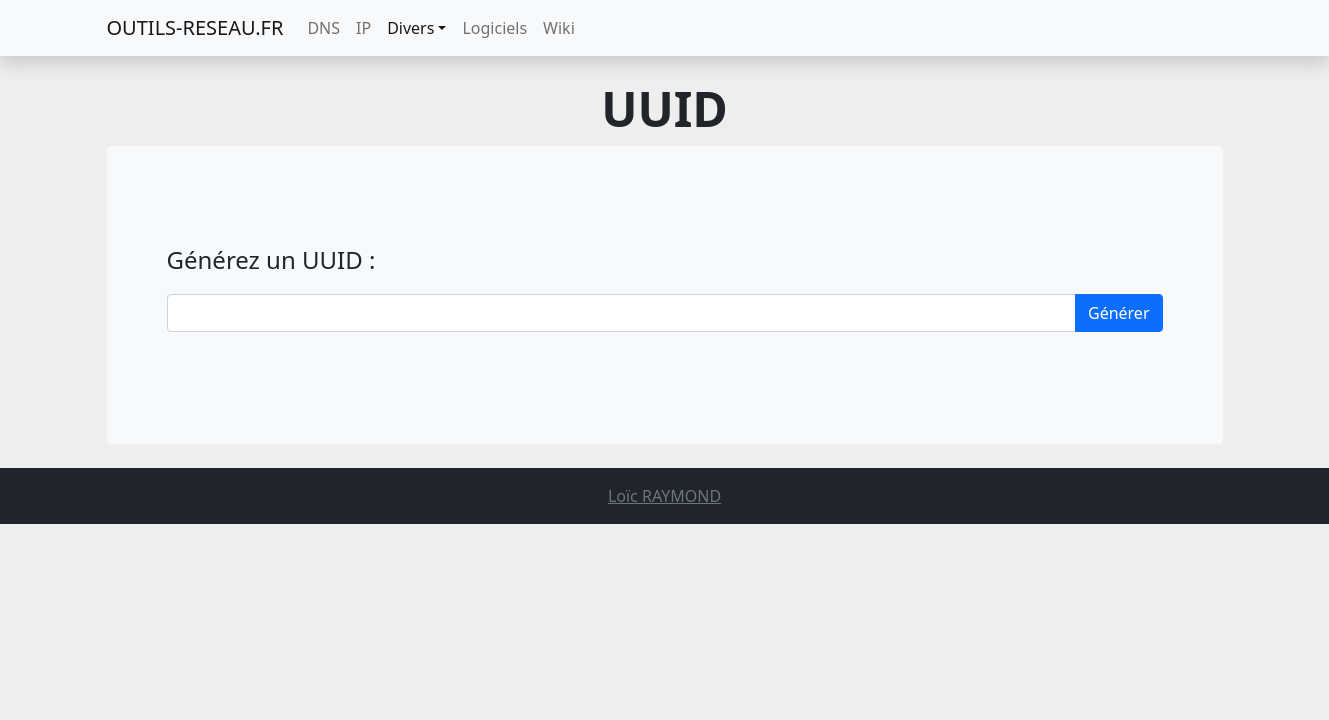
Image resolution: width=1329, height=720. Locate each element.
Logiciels (494, 28)
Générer (1119, 313)
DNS (323, 28)
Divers (410, 28)
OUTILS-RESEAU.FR (195, 27)
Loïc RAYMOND (664, 496)
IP (363, 28)
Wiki (559, 28)
